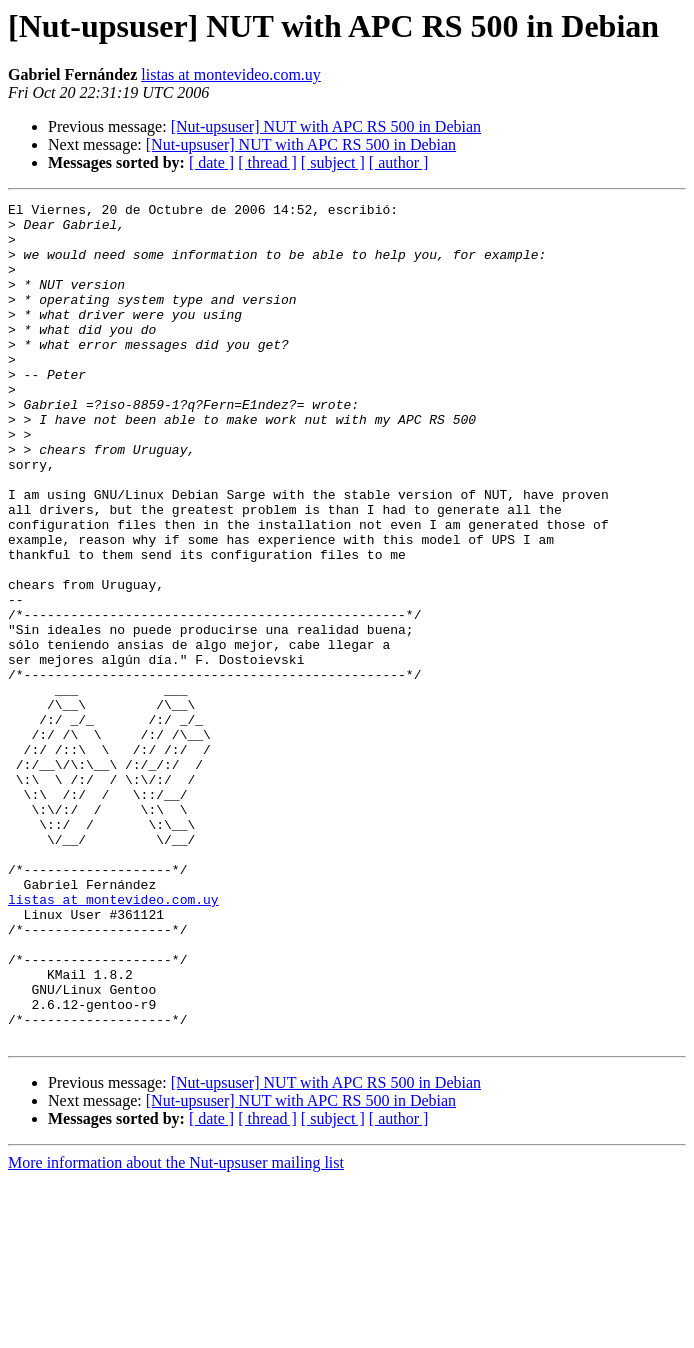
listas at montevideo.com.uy (231, 74)
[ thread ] (267, 162)
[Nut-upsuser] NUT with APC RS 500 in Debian (326, 126)
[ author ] (399, 162)
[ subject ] (333, 162)
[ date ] (211, 162)
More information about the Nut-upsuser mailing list (176, 1330)
